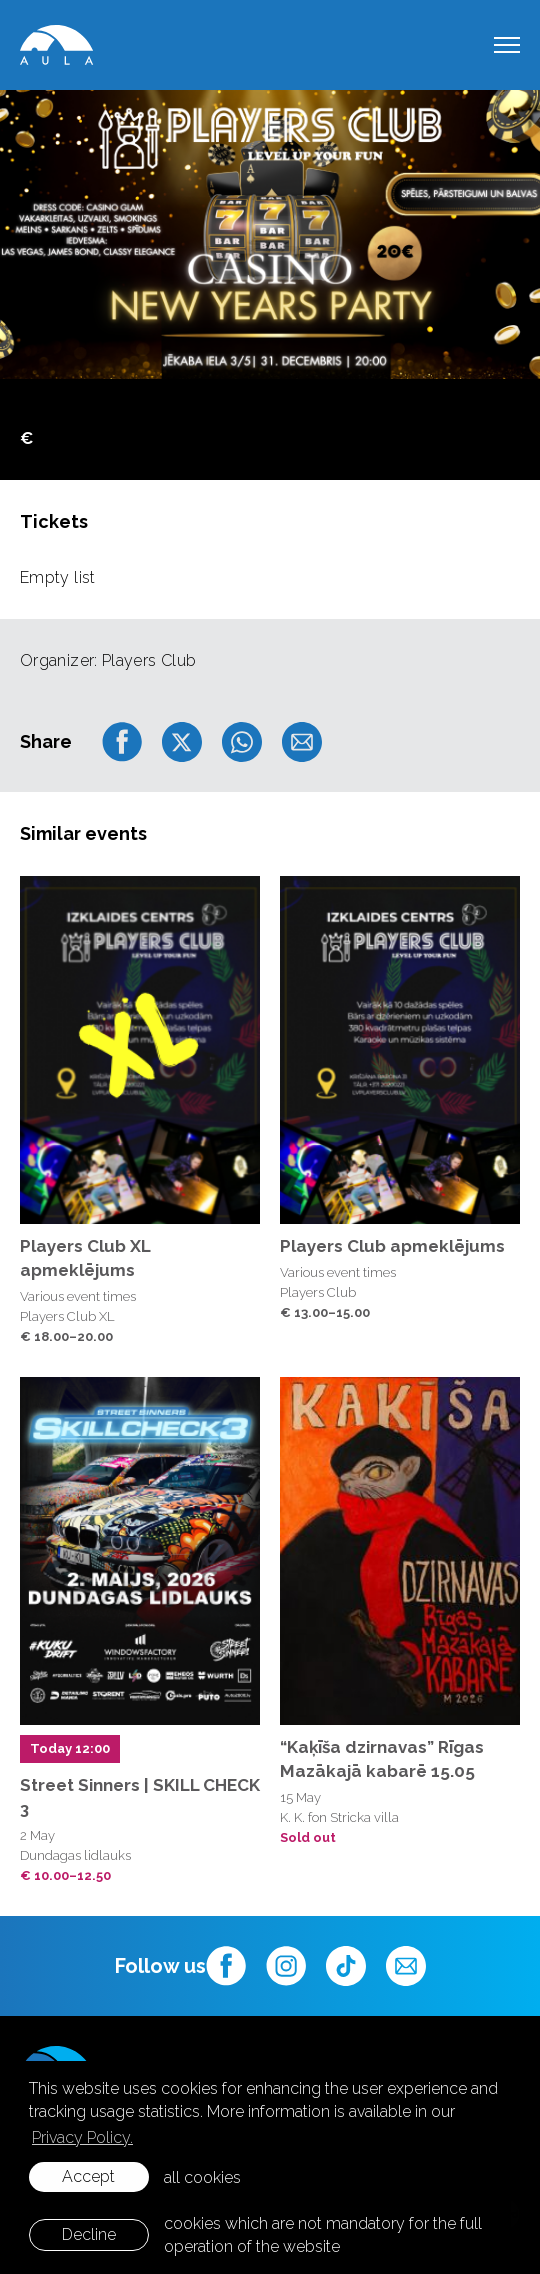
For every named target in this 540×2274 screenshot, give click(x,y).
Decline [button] (89, 2234)
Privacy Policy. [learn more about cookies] (82, 2137)
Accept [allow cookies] (88, 2176)
